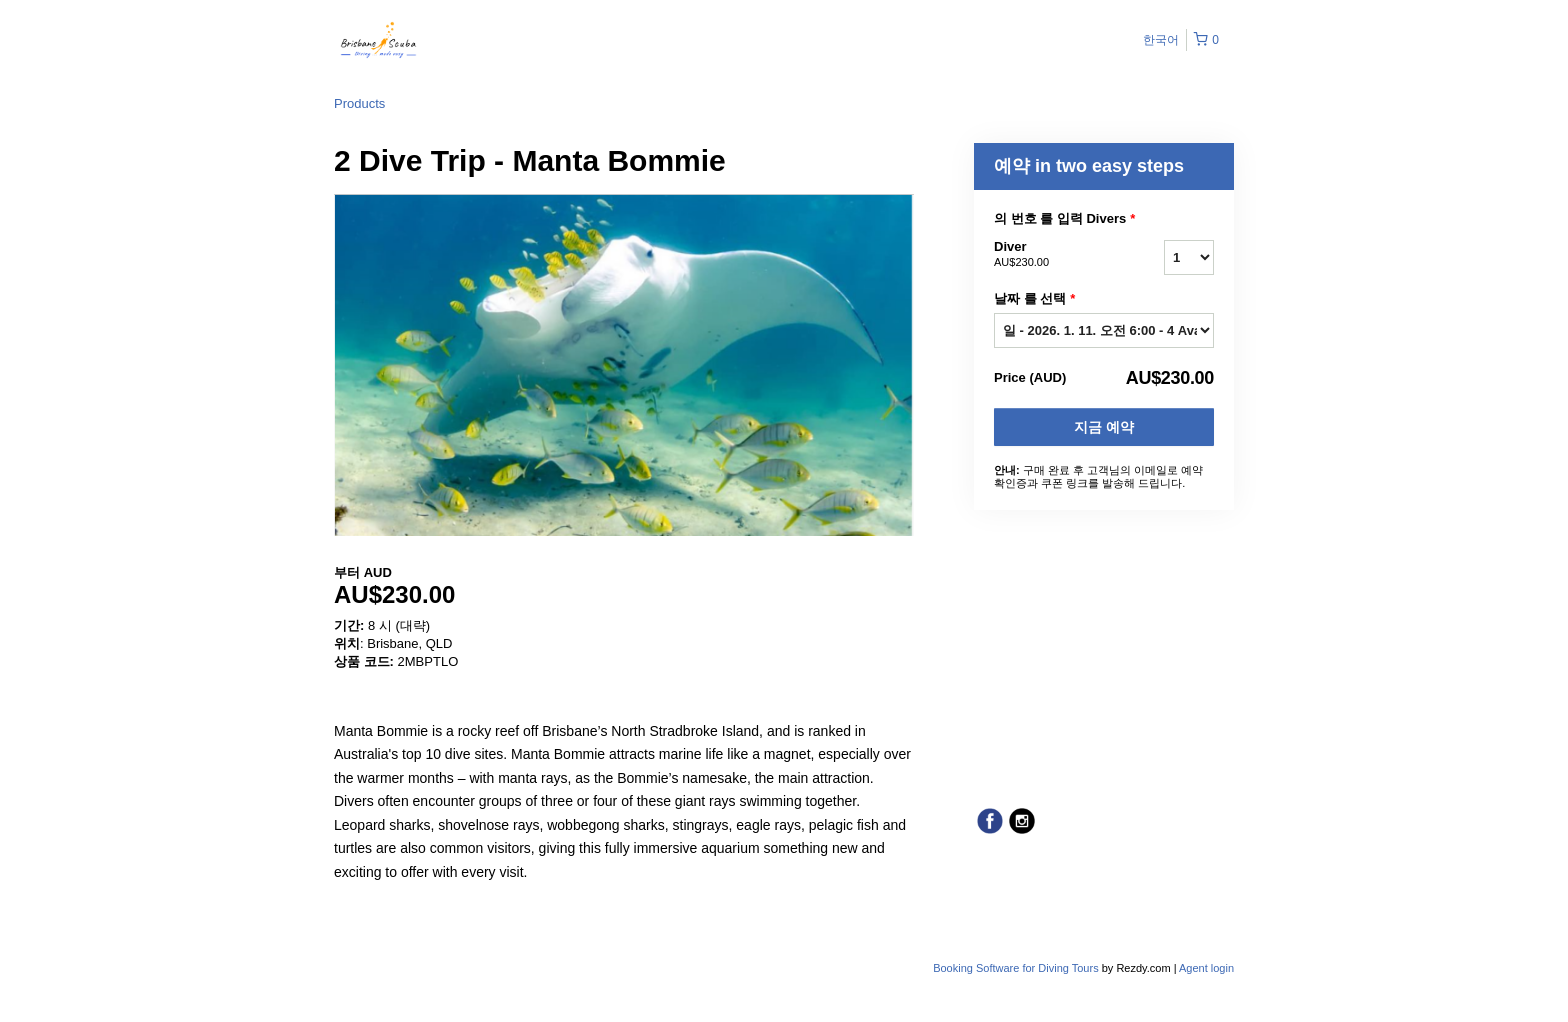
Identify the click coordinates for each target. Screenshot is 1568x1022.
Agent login (1206, 968)
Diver (1054, 255)
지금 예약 (1104, 427)
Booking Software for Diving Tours (1017, 968)
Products (359, 103)
